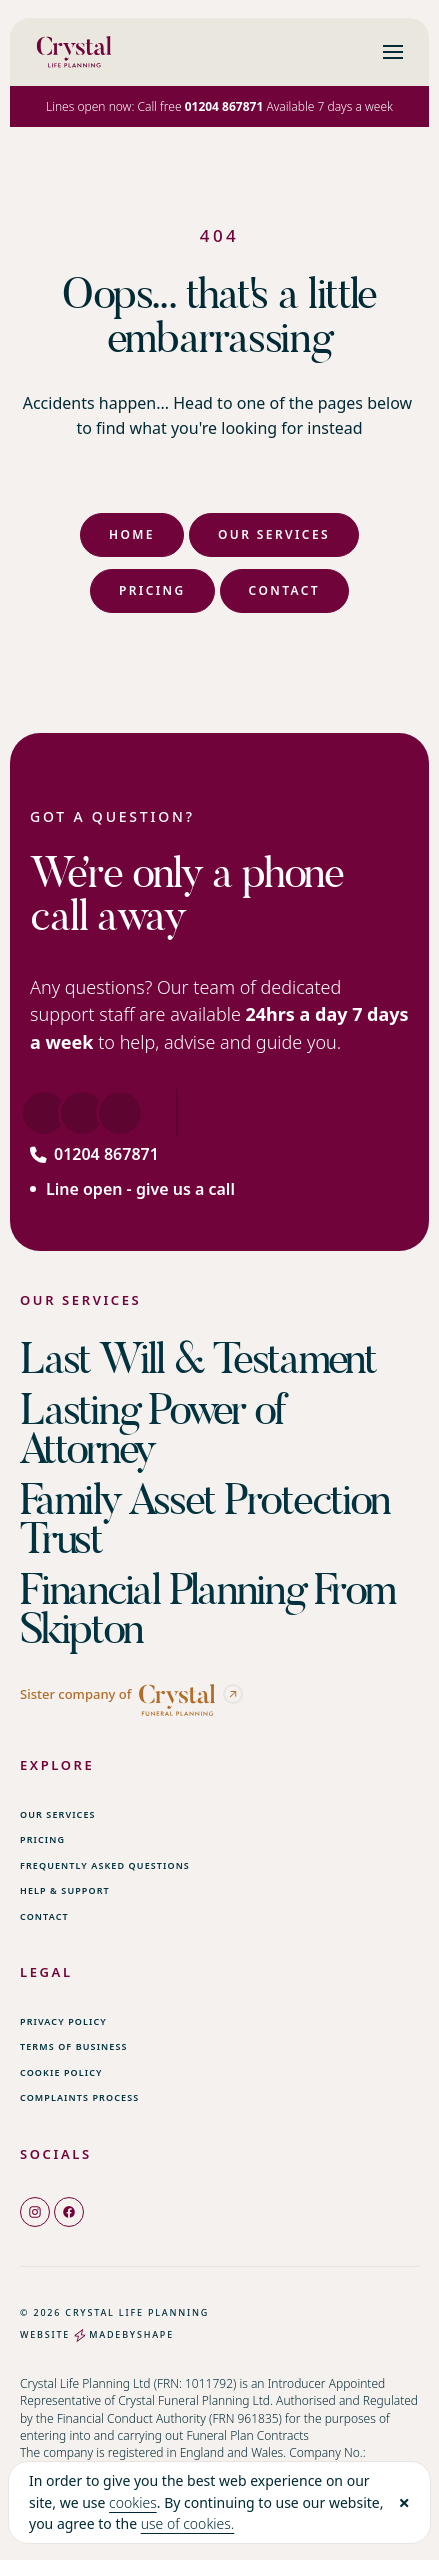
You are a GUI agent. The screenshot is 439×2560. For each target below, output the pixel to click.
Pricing (152, 590)
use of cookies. (188, 2523)
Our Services (274, 534)
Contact (284, 590)
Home (132, 534)
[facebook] (69, 2211)
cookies (133, 2502)
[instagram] (35, 2211)
